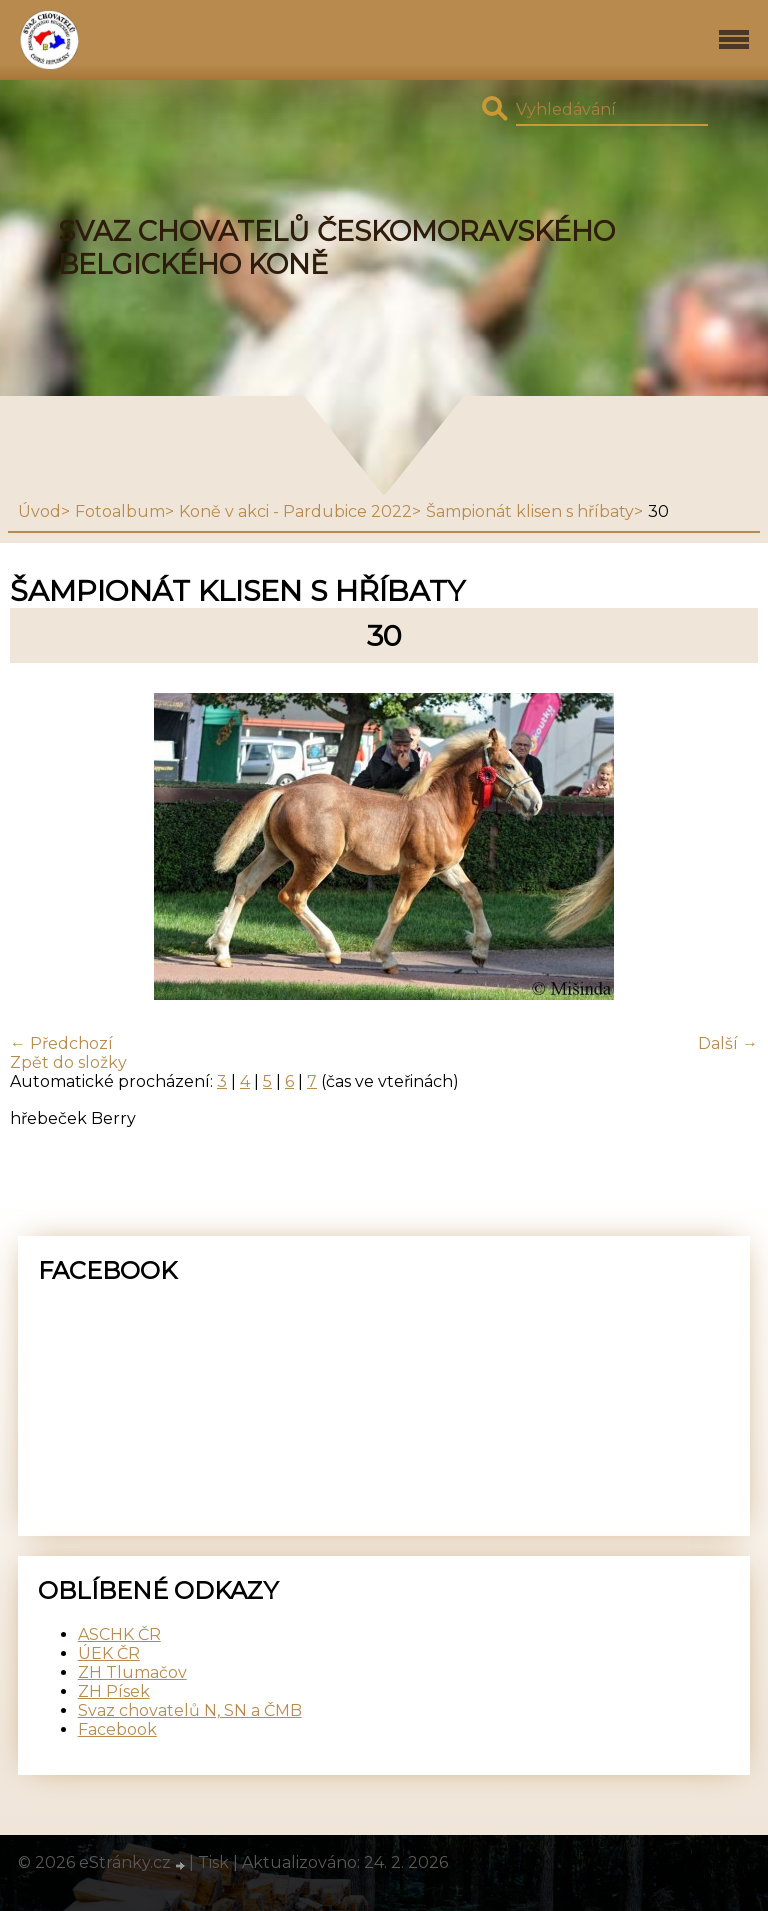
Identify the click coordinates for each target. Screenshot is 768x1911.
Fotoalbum (120, 511)
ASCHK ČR (119, 1634)
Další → (728, 1043)
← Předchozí (61, 1043)
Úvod (39, 511)
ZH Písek (114, 1691)
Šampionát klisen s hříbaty (530, 511)
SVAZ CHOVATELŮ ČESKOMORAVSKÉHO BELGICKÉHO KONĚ (336, 248)
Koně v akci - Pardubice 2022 (295, 511)
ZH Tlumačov (132, 1672)
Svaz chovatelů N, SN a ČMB (190, 1710)
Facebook (117, 1729)
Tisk (213, 1862)
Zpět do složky (68, 1062)
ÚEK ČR (109, 1653)
